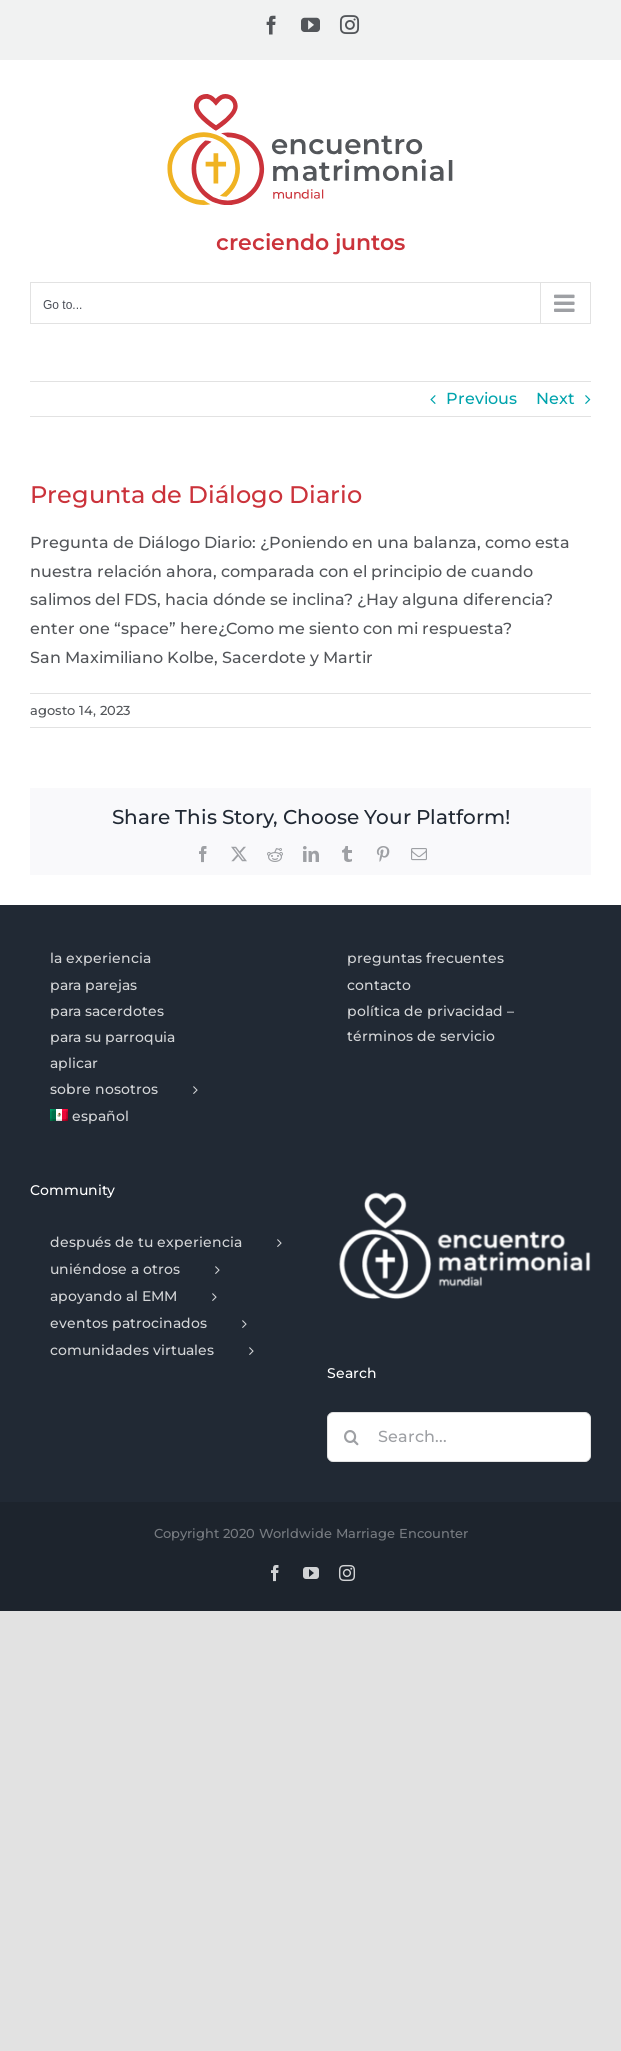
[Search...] (459, 1437)
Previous (481, 398)
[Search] (352, 1437)
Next (555, 398)
